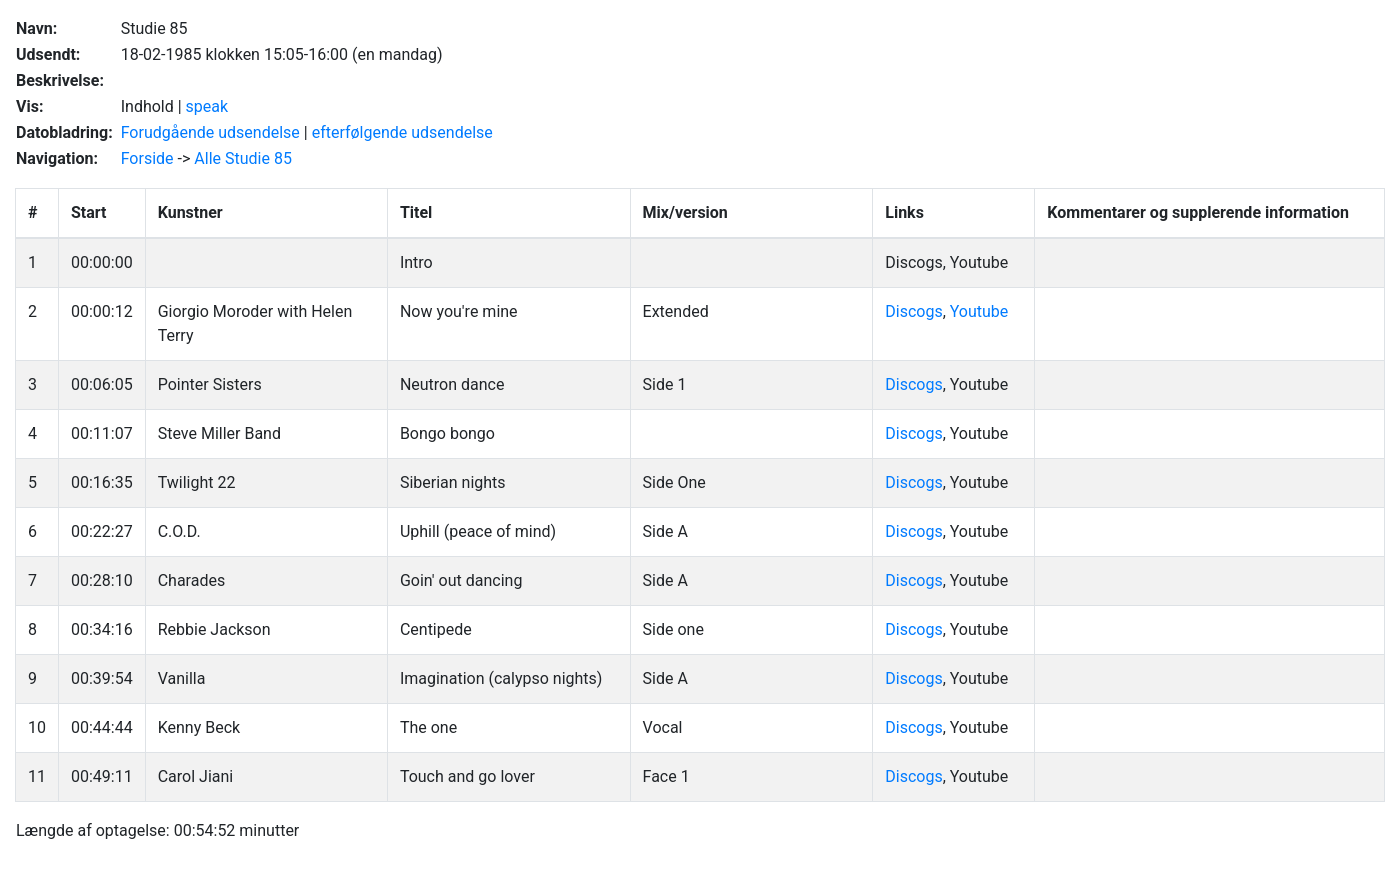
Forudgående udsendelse (210, 132)
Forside (147, 158)
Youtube (979, 311)
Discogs (913, 311)
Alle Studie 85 (243, 158)
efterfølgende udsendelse (402, 132)
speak (207, 106)
